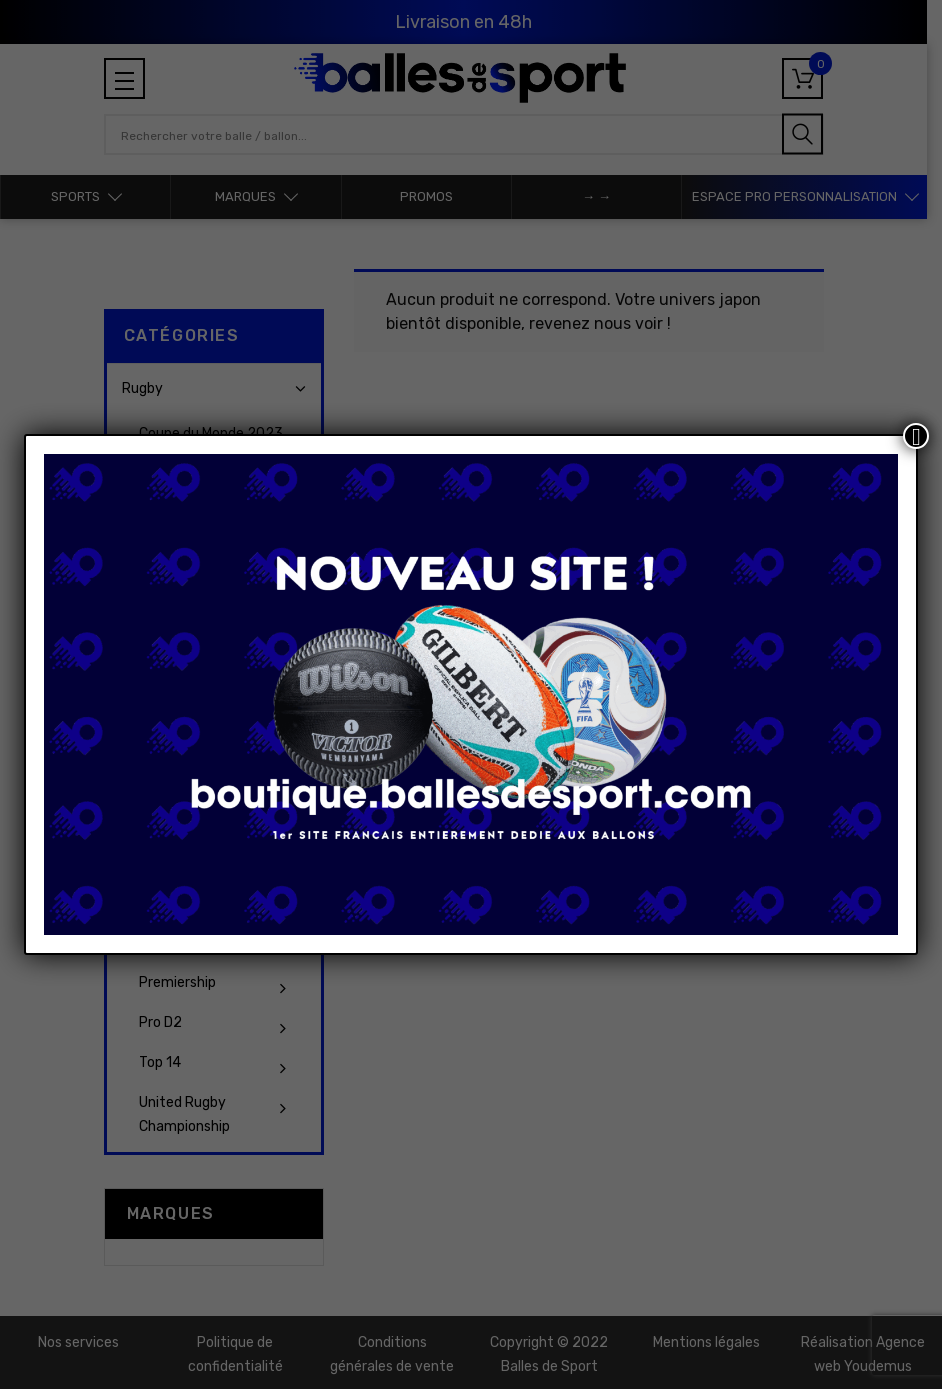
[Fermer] (916, 436)
